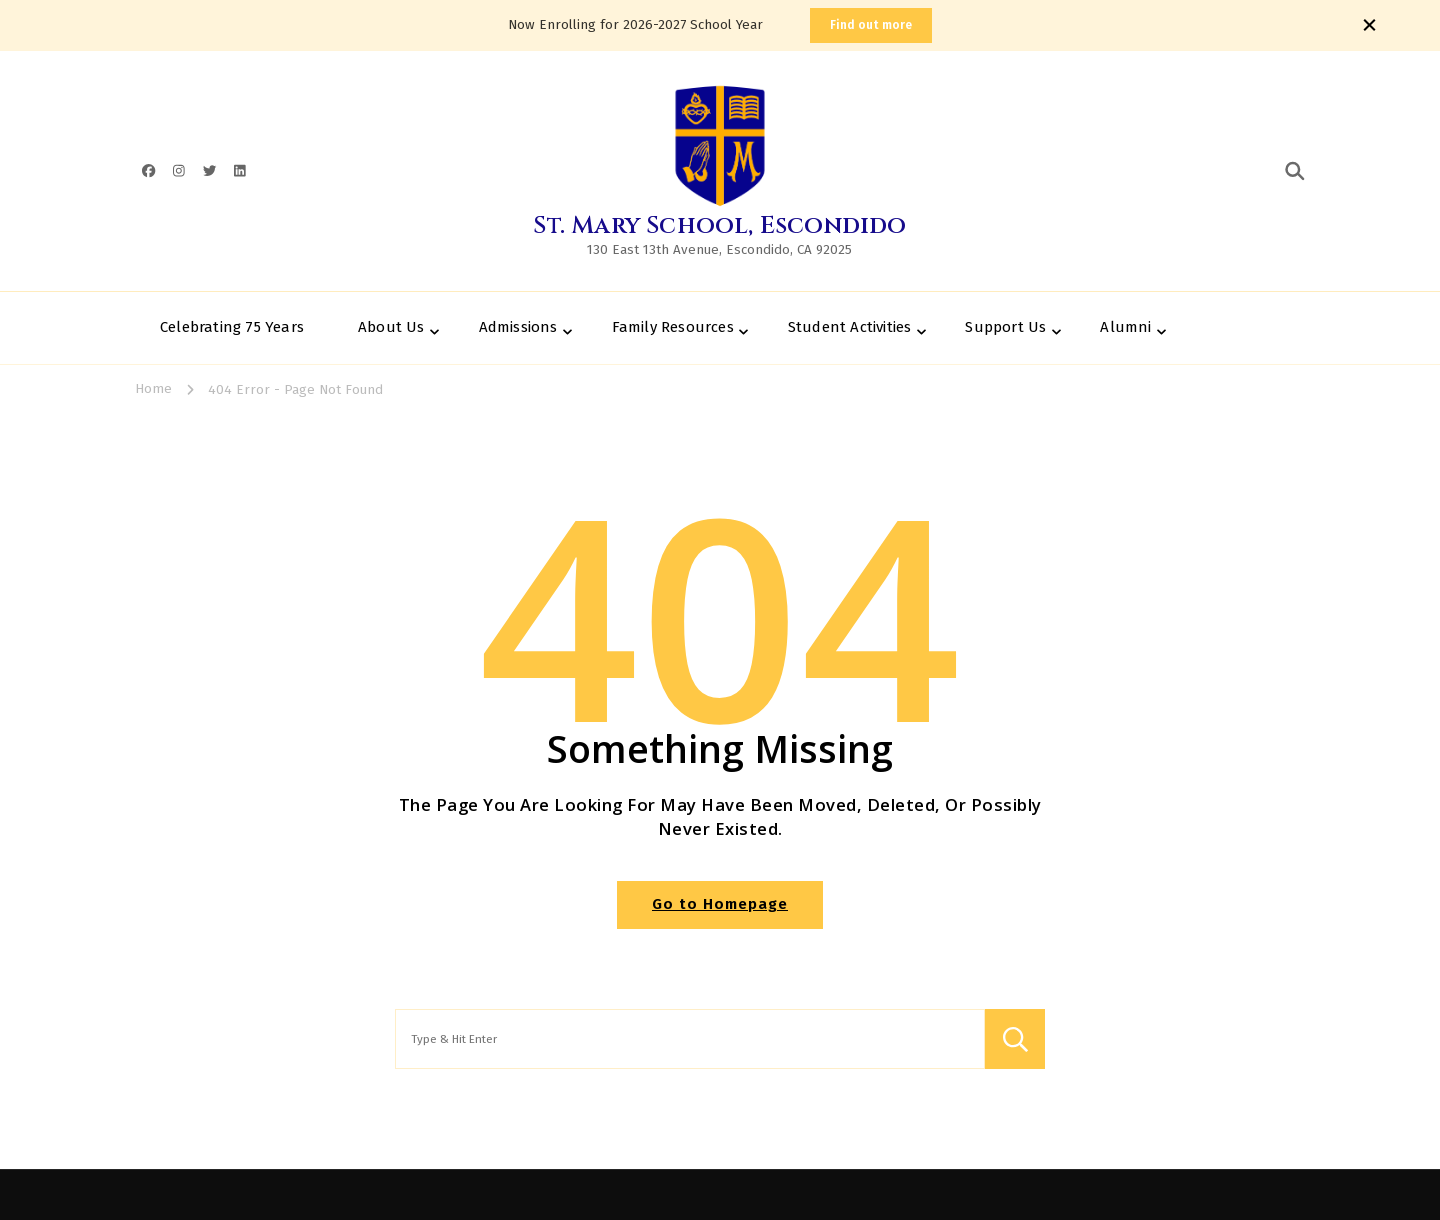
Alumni (1125, 327)
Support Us (1005, 327)
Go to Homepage (720, 904)
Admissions (518, 327)
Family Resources (673, 327)
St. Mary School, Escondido (719, 226)
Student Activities (850, 327)
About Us (391, 327)
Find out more (871, 25)
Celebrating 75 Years (232, 327)
